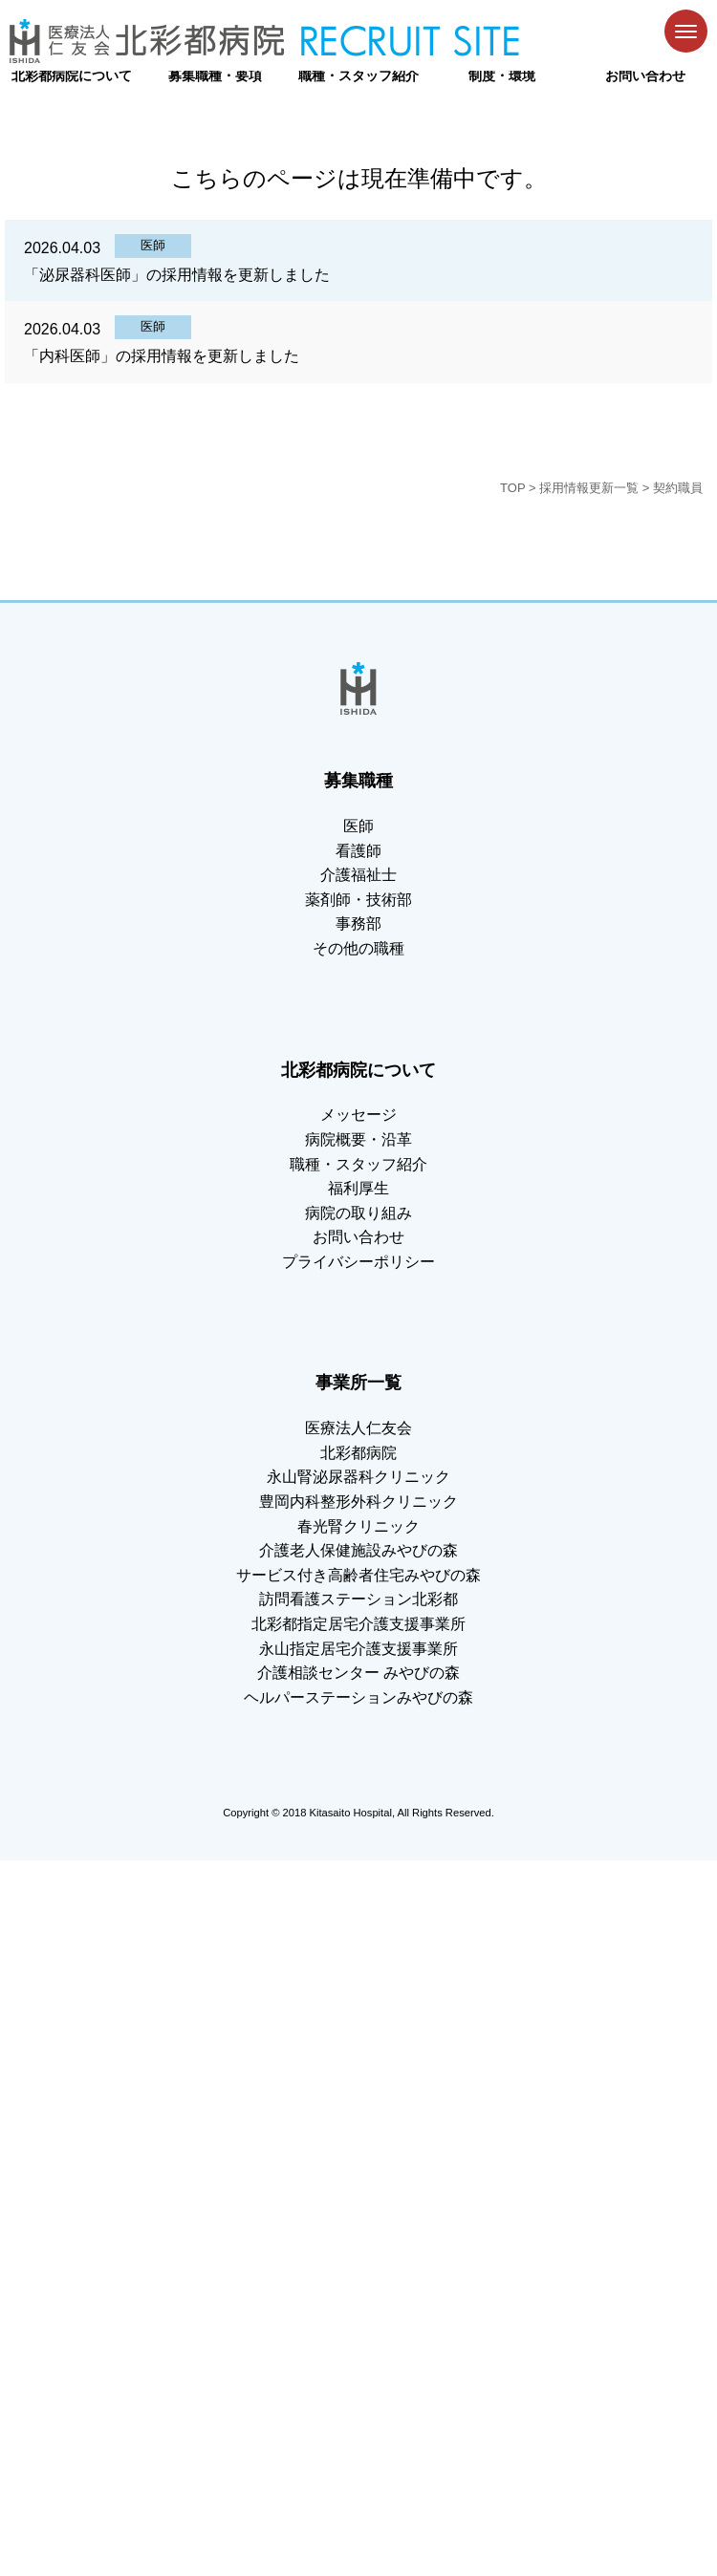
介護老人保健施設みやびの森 (358, 1550)
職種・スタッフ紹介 (358, 75)
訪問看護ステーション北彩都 (358, 1599)
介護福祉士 (358, 875)
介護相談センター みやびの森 (358, 1672)
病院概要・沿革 (358, 1139)
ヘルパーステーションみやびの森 (358, 1697)
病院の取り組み (358, 1213)
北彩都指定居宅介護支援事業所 (358, 1624)
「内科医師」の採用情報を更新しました (161, 356)
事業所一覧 (358, 1382)
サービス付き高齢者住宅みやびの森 (358, 1575)
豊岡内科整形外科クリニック (358, 1501)
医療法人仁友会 (358, 1428)
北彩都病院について (71, 75)
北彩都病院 (358, 1453)
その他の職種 (358, 948)
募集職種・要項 (215, 75)
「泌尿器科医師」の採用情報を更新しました (177, 275)
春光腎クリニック (358, 1526)
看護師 (358, 851)
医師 (153, 245)
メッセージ (358, 1114)
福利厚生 (358, 1188)
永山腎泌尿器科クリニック (358, 1477)
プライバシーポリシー (358, 1262)
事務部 (358, 923)
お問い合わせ (645, 75)
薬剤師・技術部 (358, 899)
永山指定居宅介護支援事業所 (358, 1649)
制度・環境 (501, 75)
